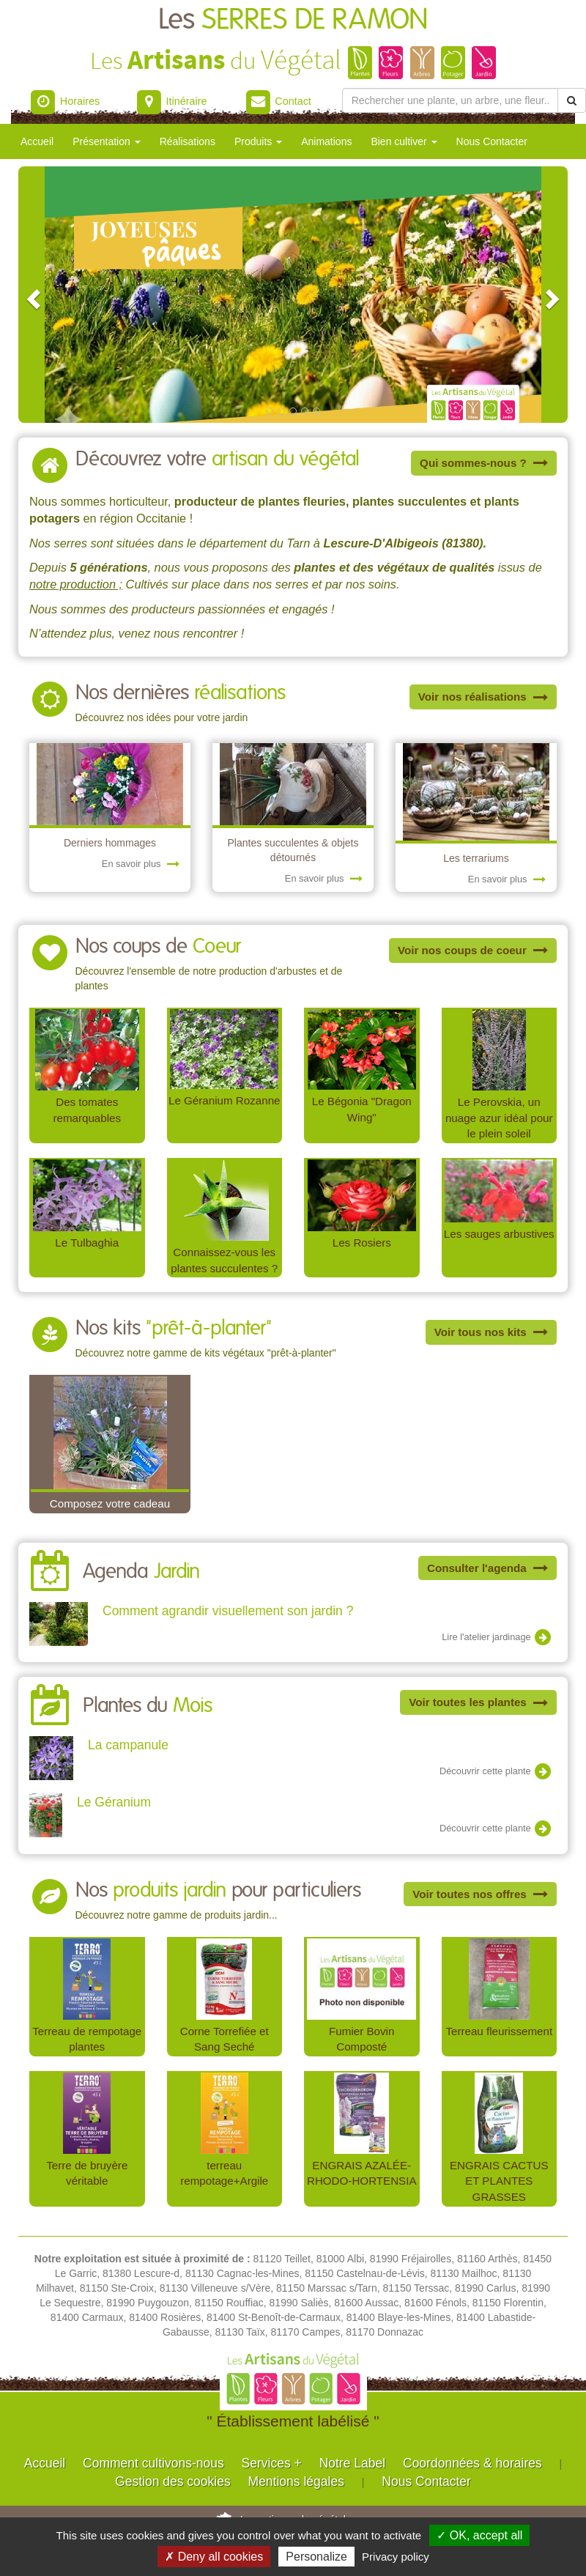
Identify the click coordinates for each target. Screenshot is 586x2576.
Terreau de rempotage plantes (86, 2039)
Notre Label (352, 2463)
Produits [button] (258, 141)
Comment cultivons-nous (153, 2463)
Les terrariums (475, 858)
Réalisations (187, 141)
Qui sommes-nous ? (484, 463)
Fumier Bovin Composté (361, 2039)
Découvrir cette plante (496, 1772)
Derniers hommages (110, 843)
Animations (326, 141)
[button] (31, 294)
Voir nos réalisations (483, 696)
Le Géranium (114, 1802)
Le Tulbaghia (87, 1242)
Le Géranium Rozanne (224, 1100)
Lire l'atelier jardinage (497, 1637)
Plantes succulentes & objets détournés (293, 850)
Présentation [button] (107, 141)
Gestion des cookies (173, 2481)
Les (293, 20)
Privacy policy (395, 2556)
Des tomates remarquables (87, 1110)
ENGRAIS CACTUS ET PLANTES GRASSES (499, 2181)
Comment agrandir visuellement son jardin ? (228, 1610)
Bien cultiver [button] (404, 141)
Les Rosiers (362, 1242)
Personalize (316, 2556)
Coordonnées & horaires (472, 2463)
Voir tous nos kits (491, 1332)
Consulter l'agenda (487, 1568)
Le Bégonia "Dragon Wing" (362, 1109)
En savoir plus (140, 863)
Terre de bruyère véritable (86, 2173)
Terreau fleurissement (498, 2031)
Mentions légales (296, 2481)
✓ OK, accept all (479, 2535)
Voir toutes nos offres (480, 1894)
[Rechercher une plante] (450, 100)
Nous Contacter (491, 141)
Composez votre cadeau (110, 1503)
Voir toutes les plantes (478, 1702)
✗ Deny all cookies (214, 2556)
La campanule (128, 1745)
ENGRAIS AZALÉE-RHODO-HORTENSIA (362, 2173)
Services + (272, 2463)
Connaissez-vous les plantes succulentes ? (224, 1260)
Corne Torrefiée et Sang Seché (224, 2039)
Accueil (37, 141)
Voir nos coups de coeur (473, 950)
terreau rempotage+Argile (224, 2173)
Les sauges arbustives (499, 1234)
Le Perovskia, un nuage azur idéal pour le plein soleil (499, 1118)
